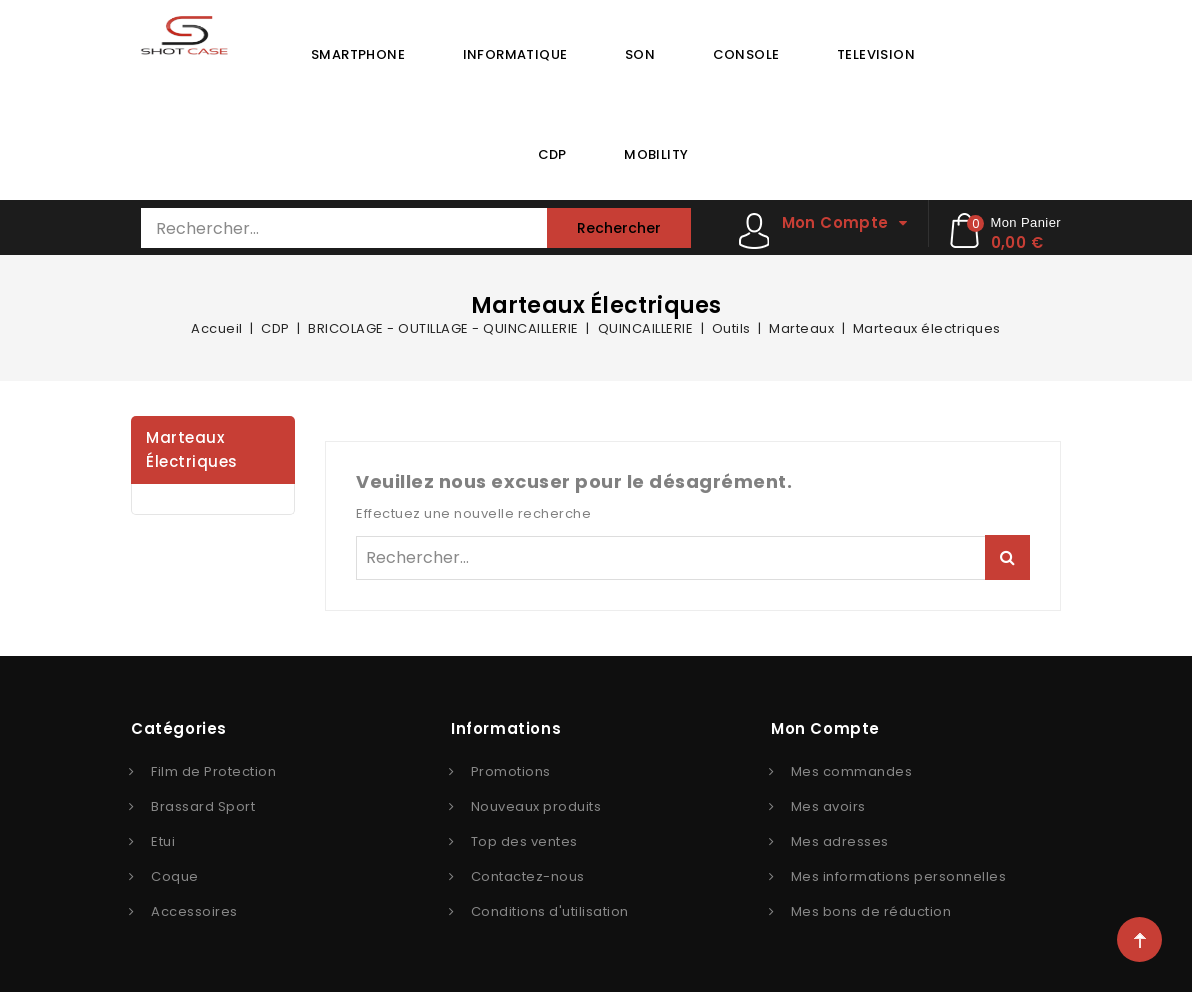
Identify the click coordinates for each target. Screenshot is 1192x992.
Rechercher (619, 228)
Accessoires (194, 911)
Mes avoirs (828, 806)
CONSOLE (746, 54)
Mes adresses (840, 841)
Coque (175, 876)
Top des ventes (524, 841)
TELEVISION (876, 54)
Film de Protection (213, 771)
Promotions (511, 771)
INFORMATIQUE (515, 54)
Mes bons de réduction (871, 911)
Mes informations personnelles (899, 876)
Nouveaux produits (536, 806)
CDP (552, 154)
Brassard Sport (203, 806)
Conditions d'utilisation (550, 911)
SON (640, 54)
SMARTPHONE (358, 54)
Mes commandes (852, 771)
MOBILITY (656, 154)
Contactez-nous (528, 876)
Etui (163, 841)
